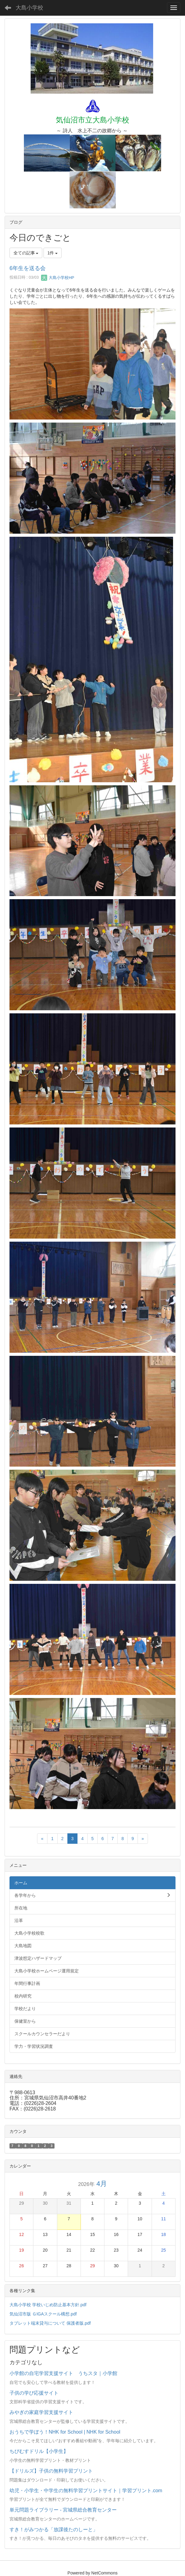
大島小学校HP (57, 277)
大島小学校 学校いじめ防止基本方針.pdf (47, 2304)
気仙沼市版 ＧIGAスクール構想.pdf (43, 2313)
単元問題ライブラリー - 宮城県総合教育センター (63, 2509)
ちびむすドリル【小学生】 (38, 2451)
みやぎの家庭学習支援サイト (41, 2412)
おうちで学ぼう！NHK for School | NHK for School (64, 2432)
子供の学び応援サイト (34, 2393)
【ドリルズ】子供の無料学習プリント (51, 2471)
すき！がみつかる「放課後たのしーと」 (53, 2529)
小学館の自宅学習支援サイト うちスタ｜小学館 (63, 2373)
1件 (52, 252)
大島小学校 (29, 8)
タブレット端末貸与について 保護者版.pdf (50, 2323)
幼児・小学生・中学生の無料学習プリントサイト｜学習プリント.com (85, 2490)
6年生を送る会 (27, 268)
